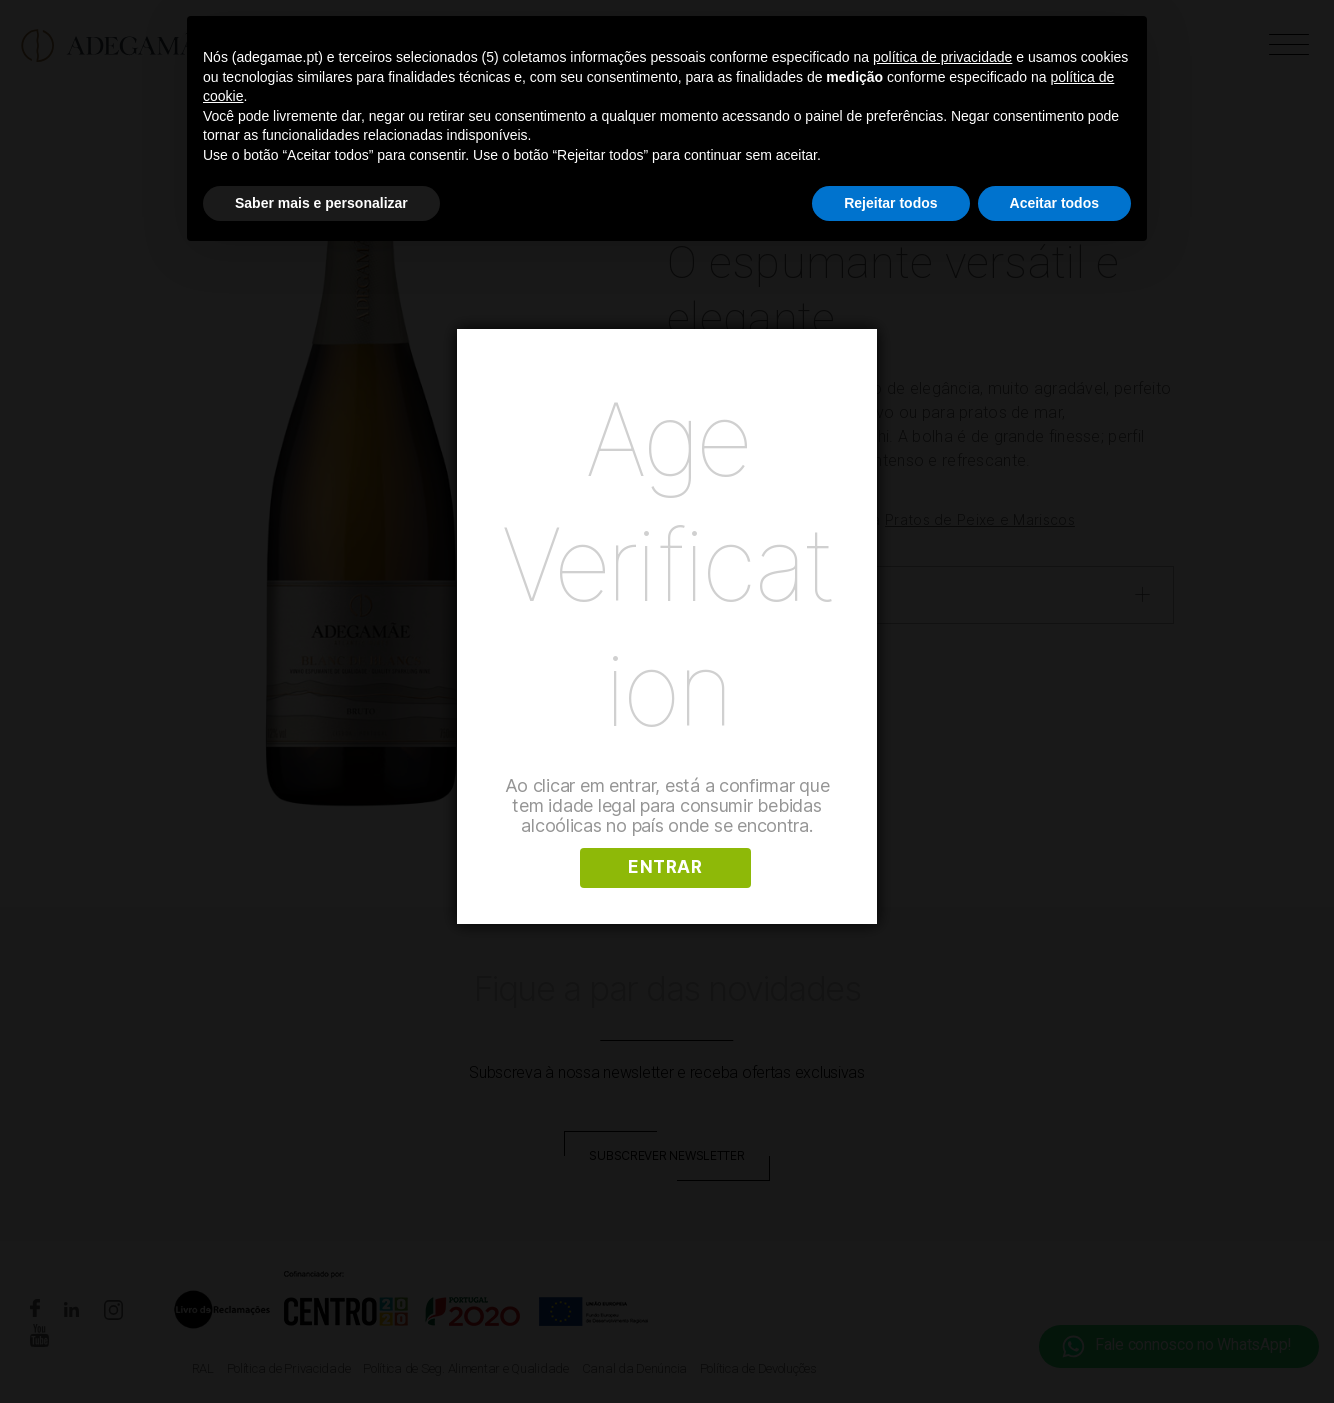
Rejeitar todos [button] (890, 203)
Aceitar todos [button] (1054, 203)
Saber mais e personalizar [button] (321, 203)
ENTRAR (665, 867)
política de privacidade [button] (942, 57)
